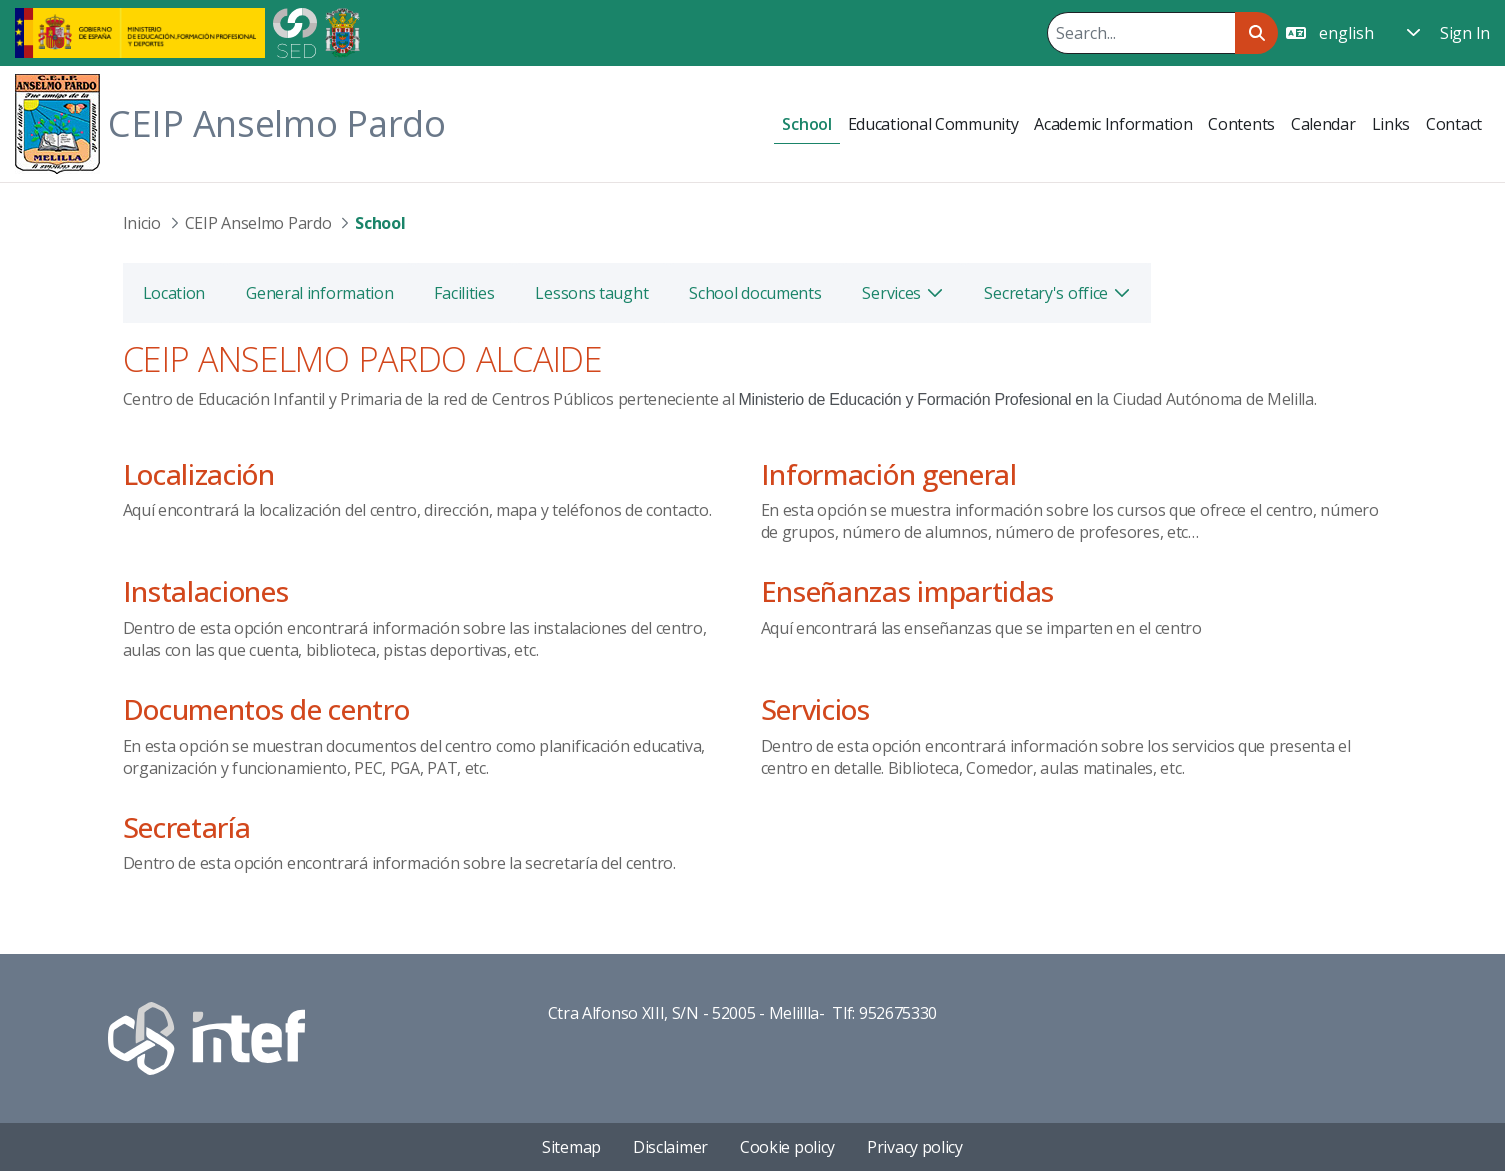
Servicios (815, 709)
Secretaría (187, 827)
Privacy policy (915, 1147)
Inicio (142, 223)
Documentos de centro (266, 709)
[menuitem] (806, 124)
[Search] (1141, 33)
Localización (199, 474)
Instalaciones (206, 591)
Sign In (1465, 33)
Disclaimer (670, 1147)
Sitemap (571, 1147)
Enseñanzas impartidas (908, 591)
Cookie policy (787, 1147)
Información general (889, 474)
